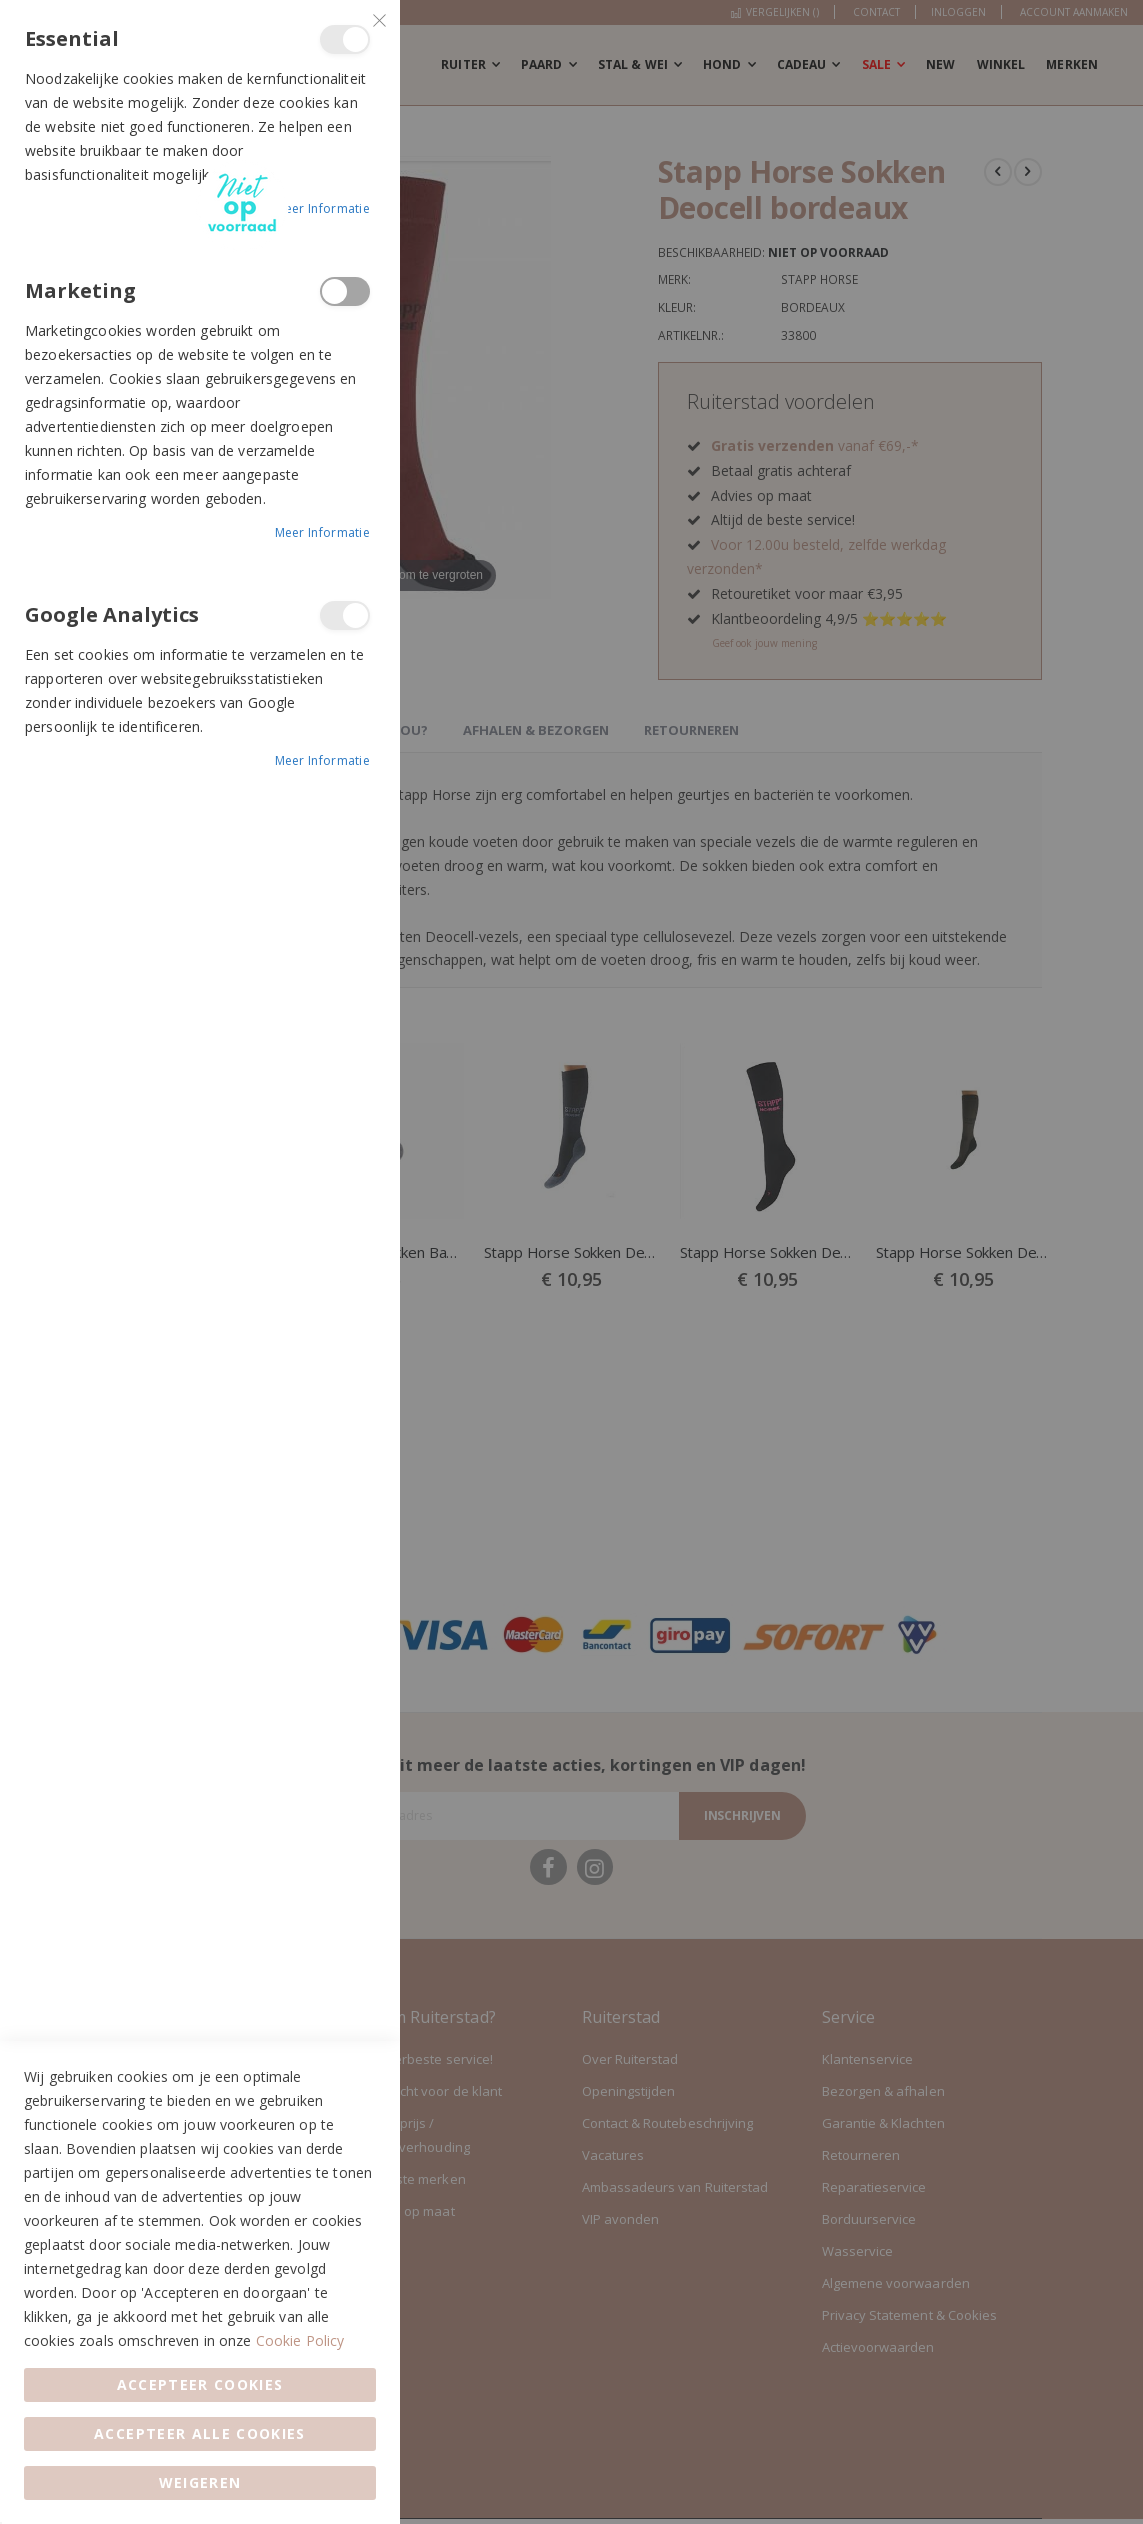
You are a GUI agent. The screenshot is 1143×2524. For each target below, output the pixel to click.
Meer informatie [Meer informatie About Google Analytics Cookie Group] (323, 760)
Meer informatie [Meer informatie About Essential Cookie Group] (323, 208)
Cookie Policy (300, 2340)
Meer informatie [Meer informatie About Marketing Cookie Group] (323, 532)
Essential (345, 39)
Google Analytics (345, 615)
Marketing (345, 291)
